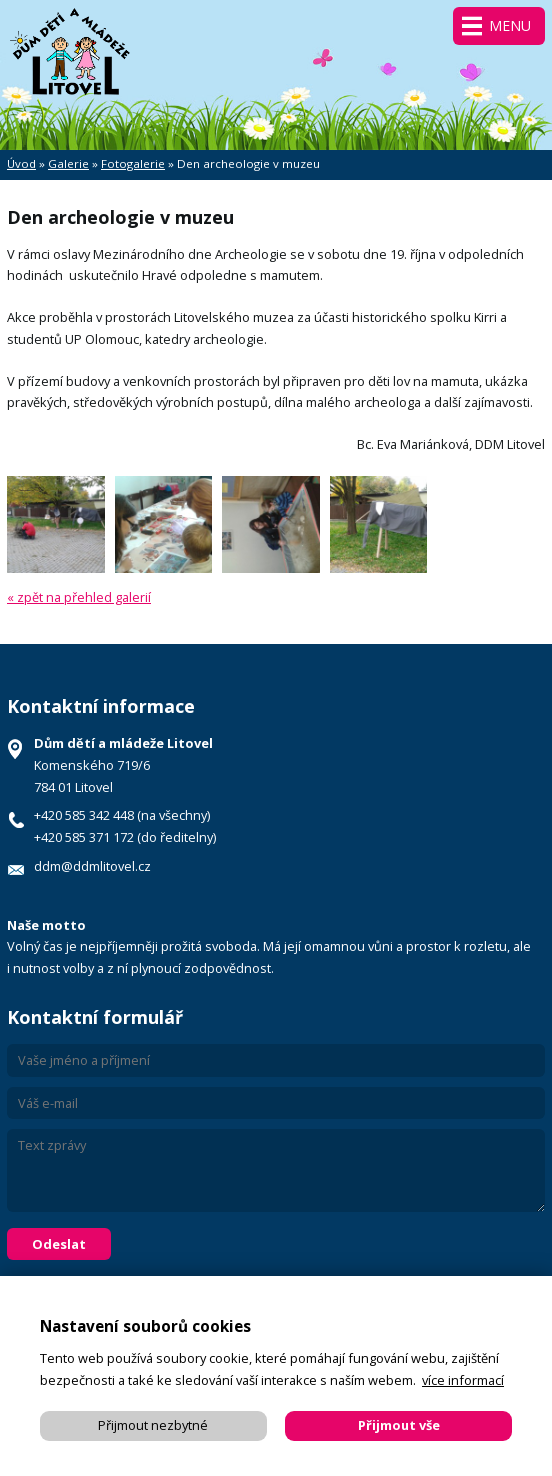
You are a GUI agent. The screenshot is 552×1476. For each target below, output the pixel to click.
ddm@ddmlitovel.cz (92, 866)
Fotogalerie (133, 163)
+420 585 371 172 (84, 837)
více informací (463, 1380)
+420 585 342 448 (84, 815)
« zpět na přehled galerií (79, 597)
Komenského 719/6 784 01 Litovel (123, 765)
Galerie (68, 163)
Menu (510, 25)
